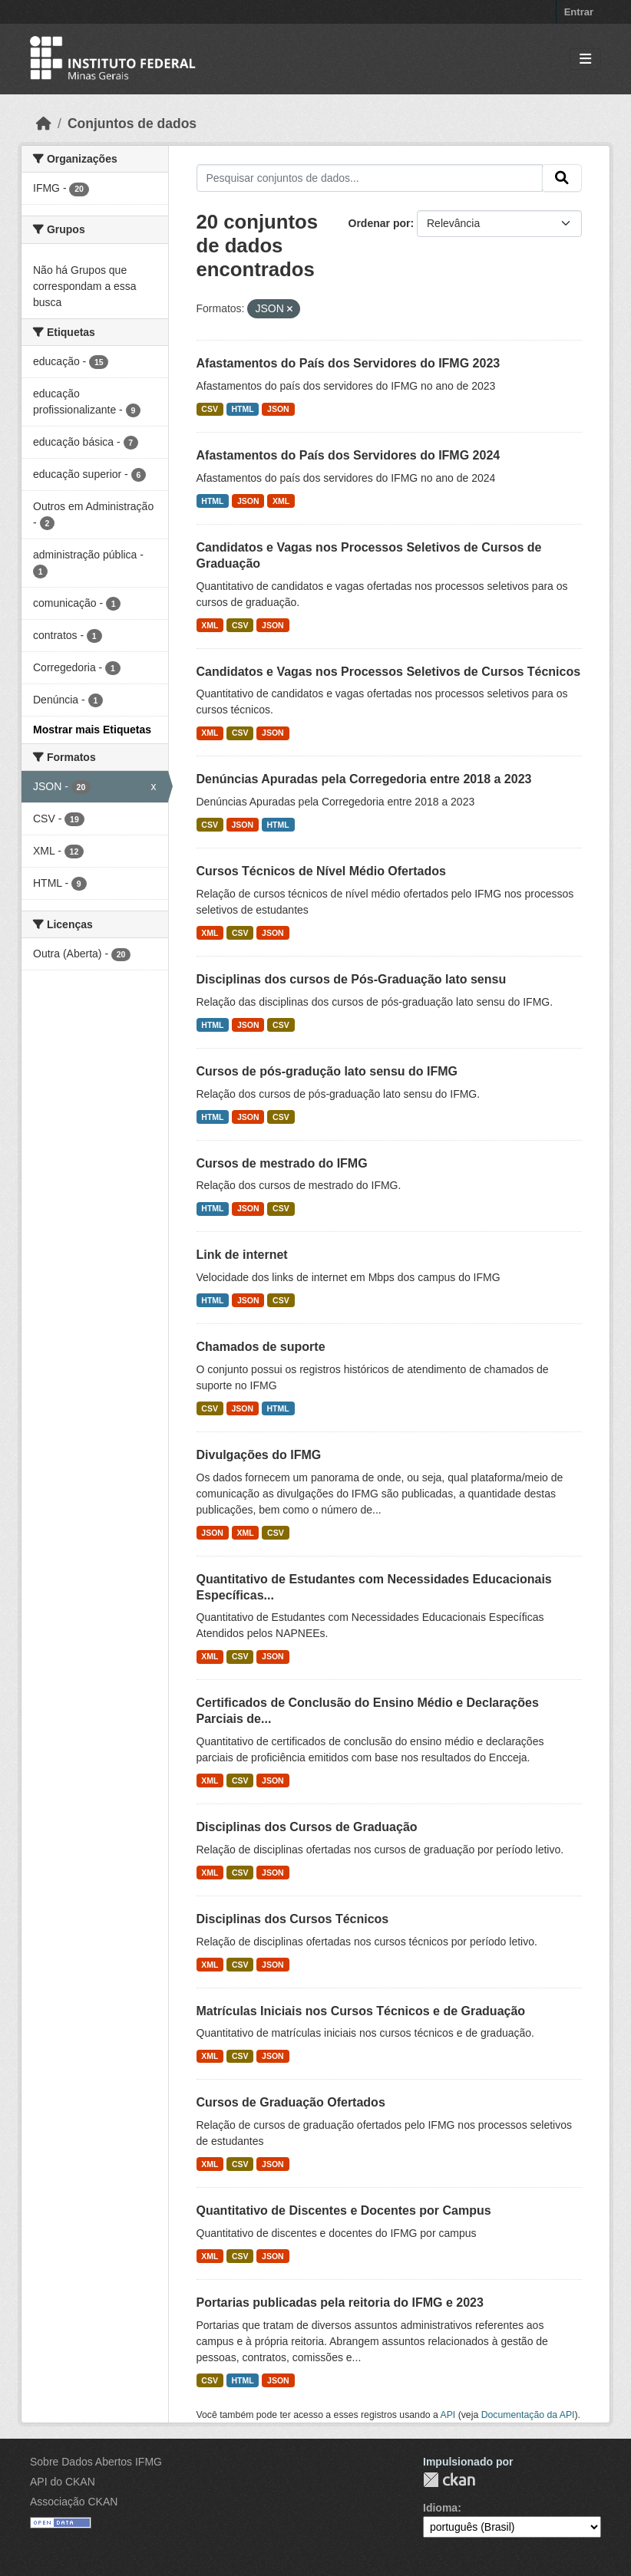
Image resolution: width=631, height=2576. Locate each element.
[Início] (43, 123)
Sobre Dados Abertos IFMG (96, 2462)
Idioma (440, 2508)
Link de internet (242, 1254)
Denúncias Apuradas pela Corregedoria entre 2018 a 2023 (364, 779)
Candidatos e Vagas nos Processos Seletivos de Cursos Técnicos (389, 671)
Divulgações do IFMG (259, 1454)
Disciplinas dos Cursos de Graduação (307, 1826)
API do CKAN (62, 2482)
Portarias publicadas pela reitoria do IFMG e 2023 (340, 2302)
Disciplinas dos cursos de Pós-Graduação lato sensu (352, 979)
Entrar (578, 12)
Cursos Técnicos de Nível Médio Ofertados (321, 871)
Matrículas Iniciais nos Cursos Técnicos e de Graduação (361, 2011)
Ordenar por (380, 223)
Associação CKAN (73, 2501)
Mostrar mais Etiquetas (92, 729)
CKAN (449, 2480)
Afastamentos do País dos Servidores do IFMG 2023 (349, 363)
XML (281, 501)
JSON (278, 408)
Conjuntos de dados (132, 123)
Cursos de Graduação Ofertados (291, 2102)
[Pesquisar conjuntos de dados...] (370, 178)
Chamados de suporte (261, 1346)
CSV (209, 408)
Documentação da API (528, 2415)
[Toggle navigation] (585, 59)
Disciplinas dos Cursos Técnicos (293, 1918)
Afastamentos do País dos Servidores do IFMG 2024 (349, 455)
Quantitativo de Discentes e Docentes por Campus (344, 2210)
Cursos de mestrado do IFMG (282, 1163)
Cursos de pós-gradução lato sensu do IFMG (327, 1071)
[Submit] (562, 178)
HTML (242, 408)
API (448, 2415)
